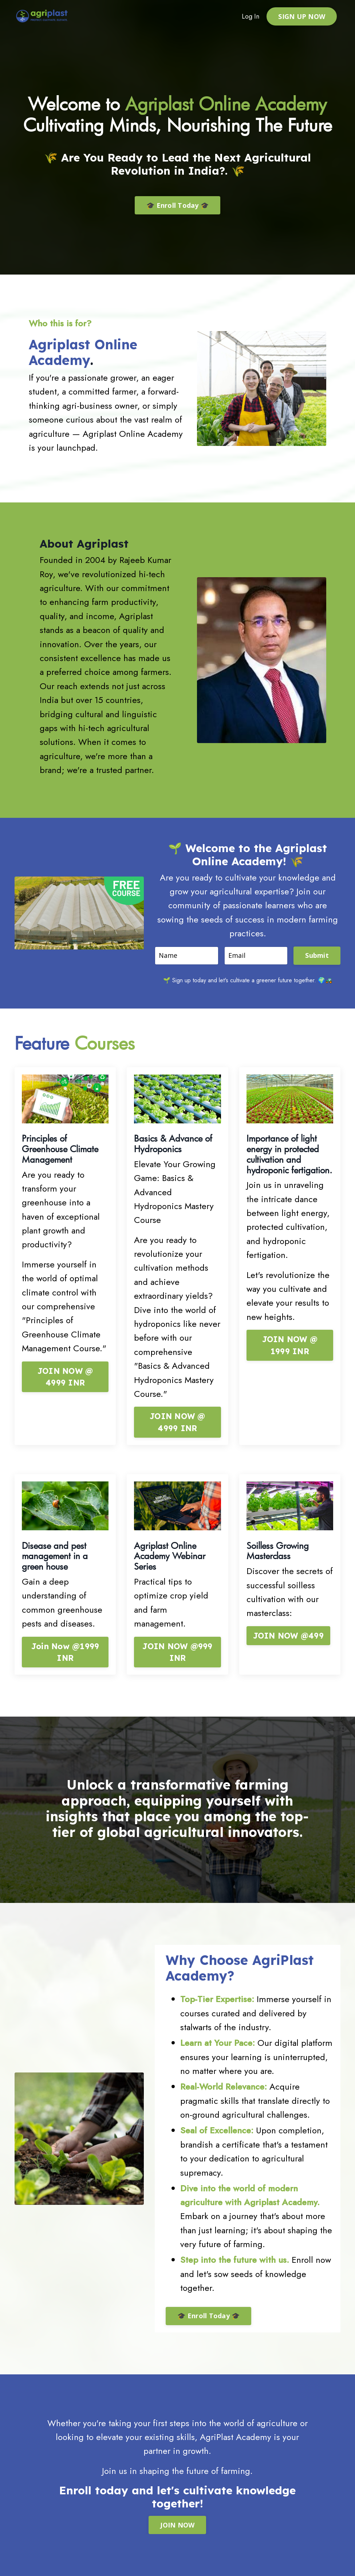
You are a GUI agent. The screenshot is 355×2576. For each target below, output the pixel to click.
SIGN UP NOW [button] (301, 16)
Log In (250, 16)
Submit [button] (317, 955)
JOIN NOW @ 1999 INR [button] (290, 1345)
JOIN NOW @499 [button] (288, 1635)
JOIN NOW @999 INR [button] (177, 1652)
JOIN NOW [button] (177, 2525)
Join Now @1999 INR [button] (65, 1652)
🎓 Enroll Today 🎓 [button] (177, 205)
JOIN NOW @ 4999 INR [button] (65, 1376)
